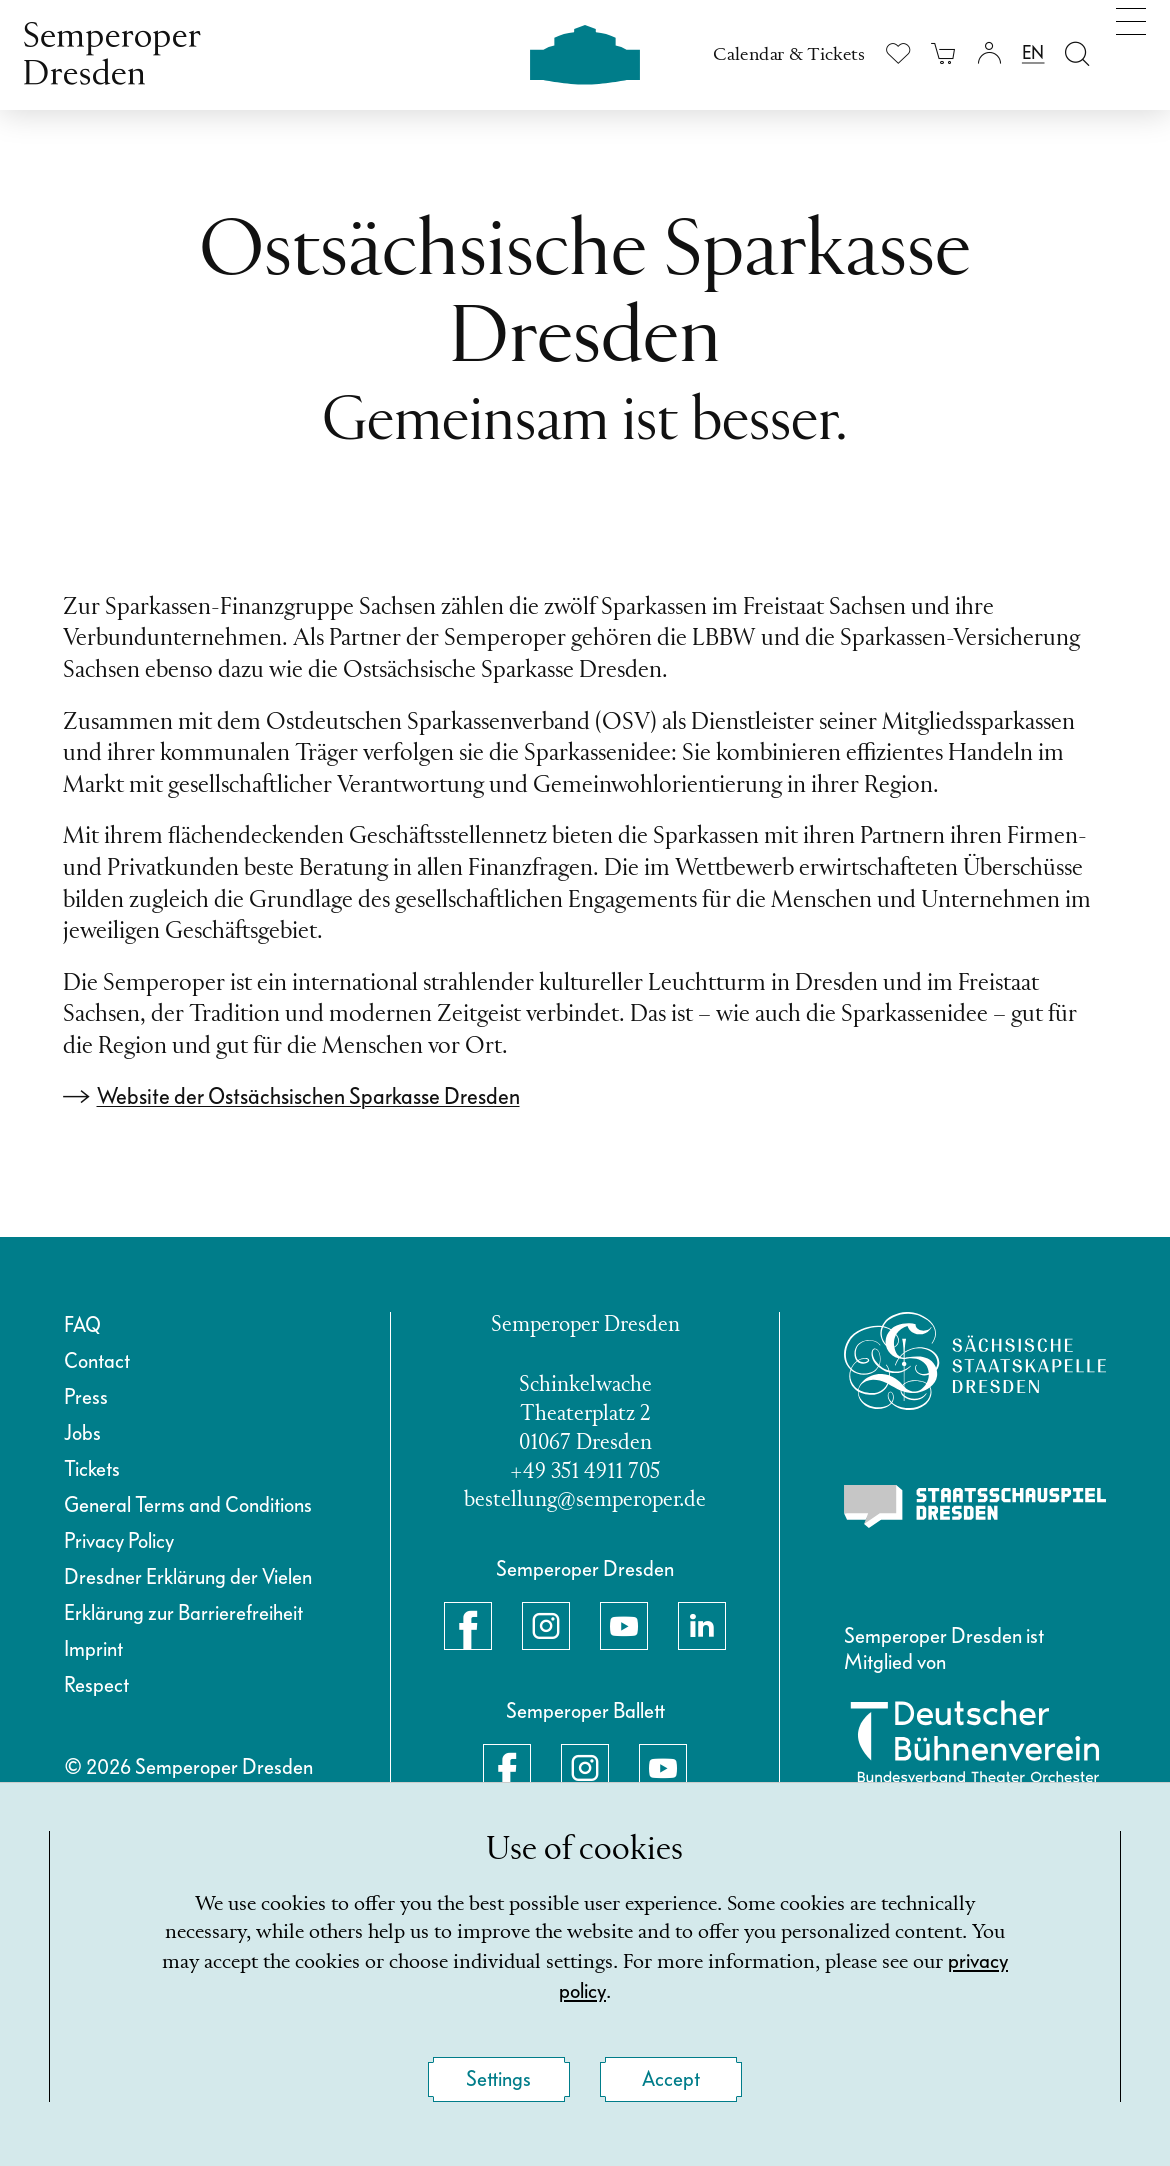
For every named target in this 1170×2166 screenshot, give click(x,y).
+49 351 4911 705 (585, 1472)
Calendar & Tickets (789, 55)
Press (86, 1397)
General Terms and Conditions (188, 1505)
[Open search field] (1077, 53)
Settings (498, 2079)
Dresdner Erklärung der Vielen (188, 1577)
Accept (671, 2079)
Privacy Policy (119, 1541)
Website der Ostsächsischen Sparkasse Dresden (308, 1096)
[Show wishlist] (898, 53)
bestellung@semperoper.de (585, 1500)
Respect (96, 1685)
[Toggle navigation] (1131, 48)
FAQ (82, 1325)
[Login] (988, 53)
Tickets (92, 1469)
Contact (97, 1361)
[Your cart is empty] (943, 53)
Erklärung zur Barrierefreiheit (183, 1613)
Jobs (82, 1433)
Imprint (93, 1649)
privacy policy (582, 1990)
